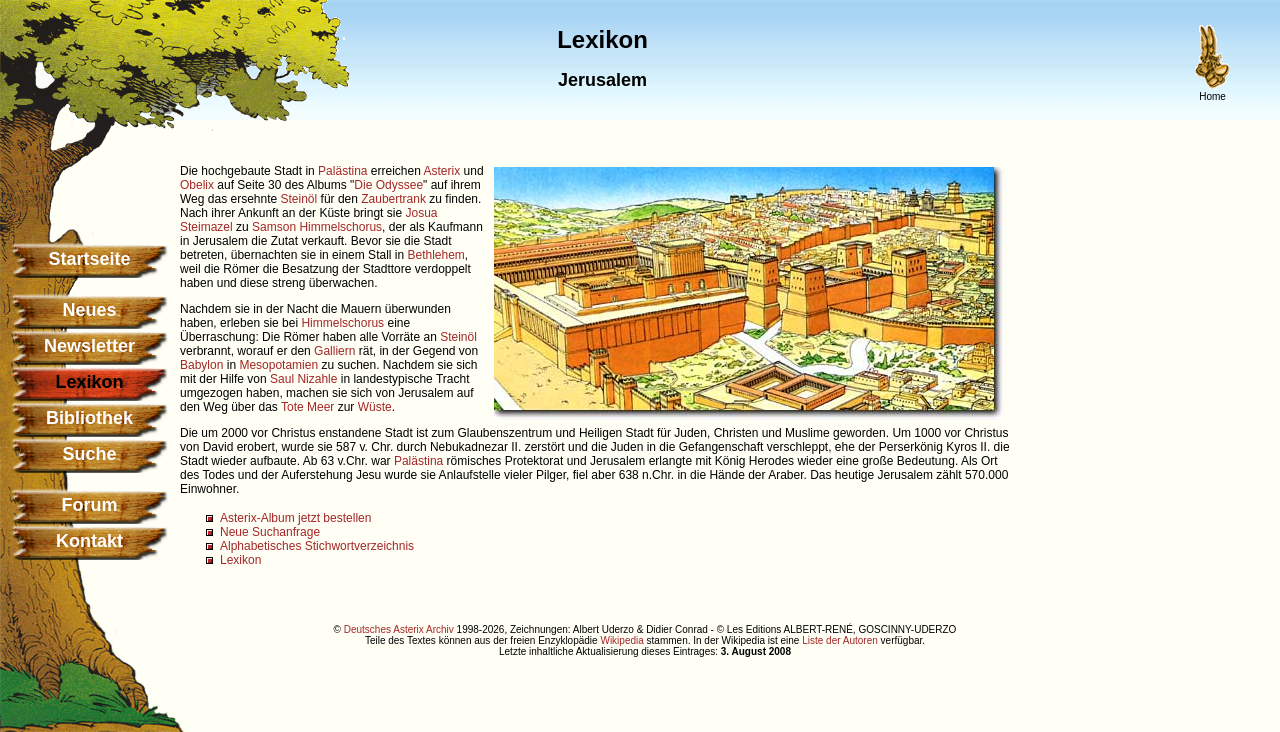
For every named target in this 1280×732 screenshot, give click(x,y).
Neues (89, 310)
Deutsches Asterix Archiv (399, 629)
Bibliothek (89, 418)
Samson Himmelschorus (317, 227)
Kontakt (89, 541)
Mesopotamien (278, 365)
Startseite (89, 259)
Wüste (375, 407)
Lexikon (240, 560)
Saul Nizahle (303, 379)
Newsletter (89, 346)
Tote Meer (307, 407)
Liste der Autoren (840, 640)
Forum (90, 505)
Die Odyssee (388, 185)
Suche (89, 454)
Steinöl (299, 199)
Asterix (442, 171)
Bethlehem (435, 255)
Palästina (342, 171)
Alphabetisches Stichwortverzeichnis (317, 546)
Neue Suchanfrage (270, 532)
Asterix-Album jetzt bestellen (295, 518)
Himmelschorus (342, 323)
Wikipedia (621, 640)
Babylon (201, 365)
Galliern (334, 351)
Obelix (197, 185)
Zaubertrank (393, 199)
